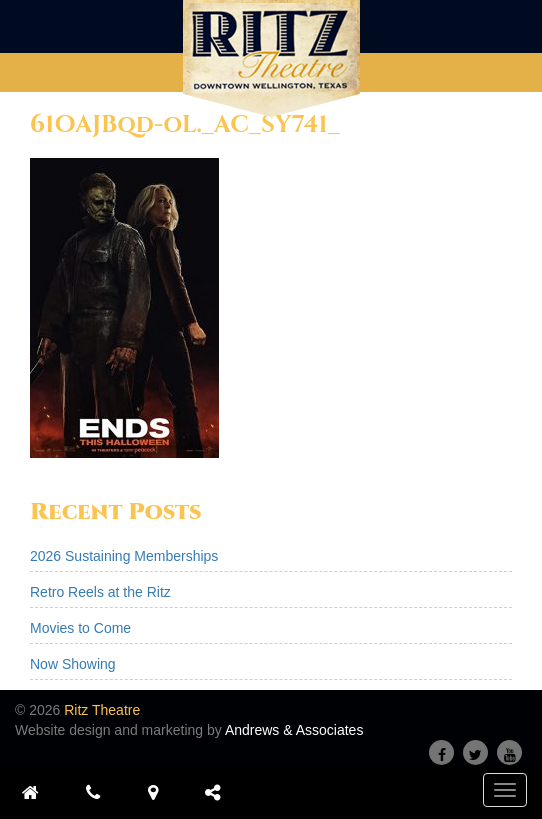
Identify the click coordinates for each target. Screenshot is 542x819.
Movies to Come (80, 628)
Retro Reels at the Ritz (100, 592)
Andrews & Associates (294, 730)
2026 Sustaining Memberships (124, 556)
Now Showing (73, 664)
